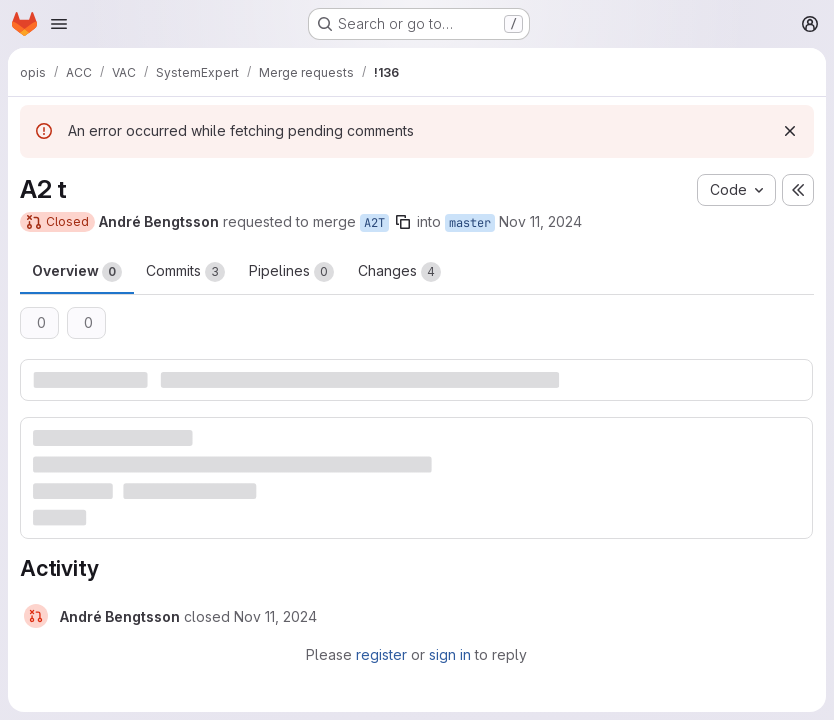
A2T (374, 223)
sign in (450, 654)
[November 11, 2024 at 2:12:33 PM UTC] (275, 616)
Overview (77, 272)
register (381, 654)
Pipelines (291, 272)
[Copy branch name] (403, 222)
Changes (399, 272)
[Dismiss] (790, 131)
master (470, 223)
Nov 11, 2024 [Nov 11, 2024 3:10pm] (540, 221)
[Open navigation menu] (59, 24)
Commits (185, 272)
